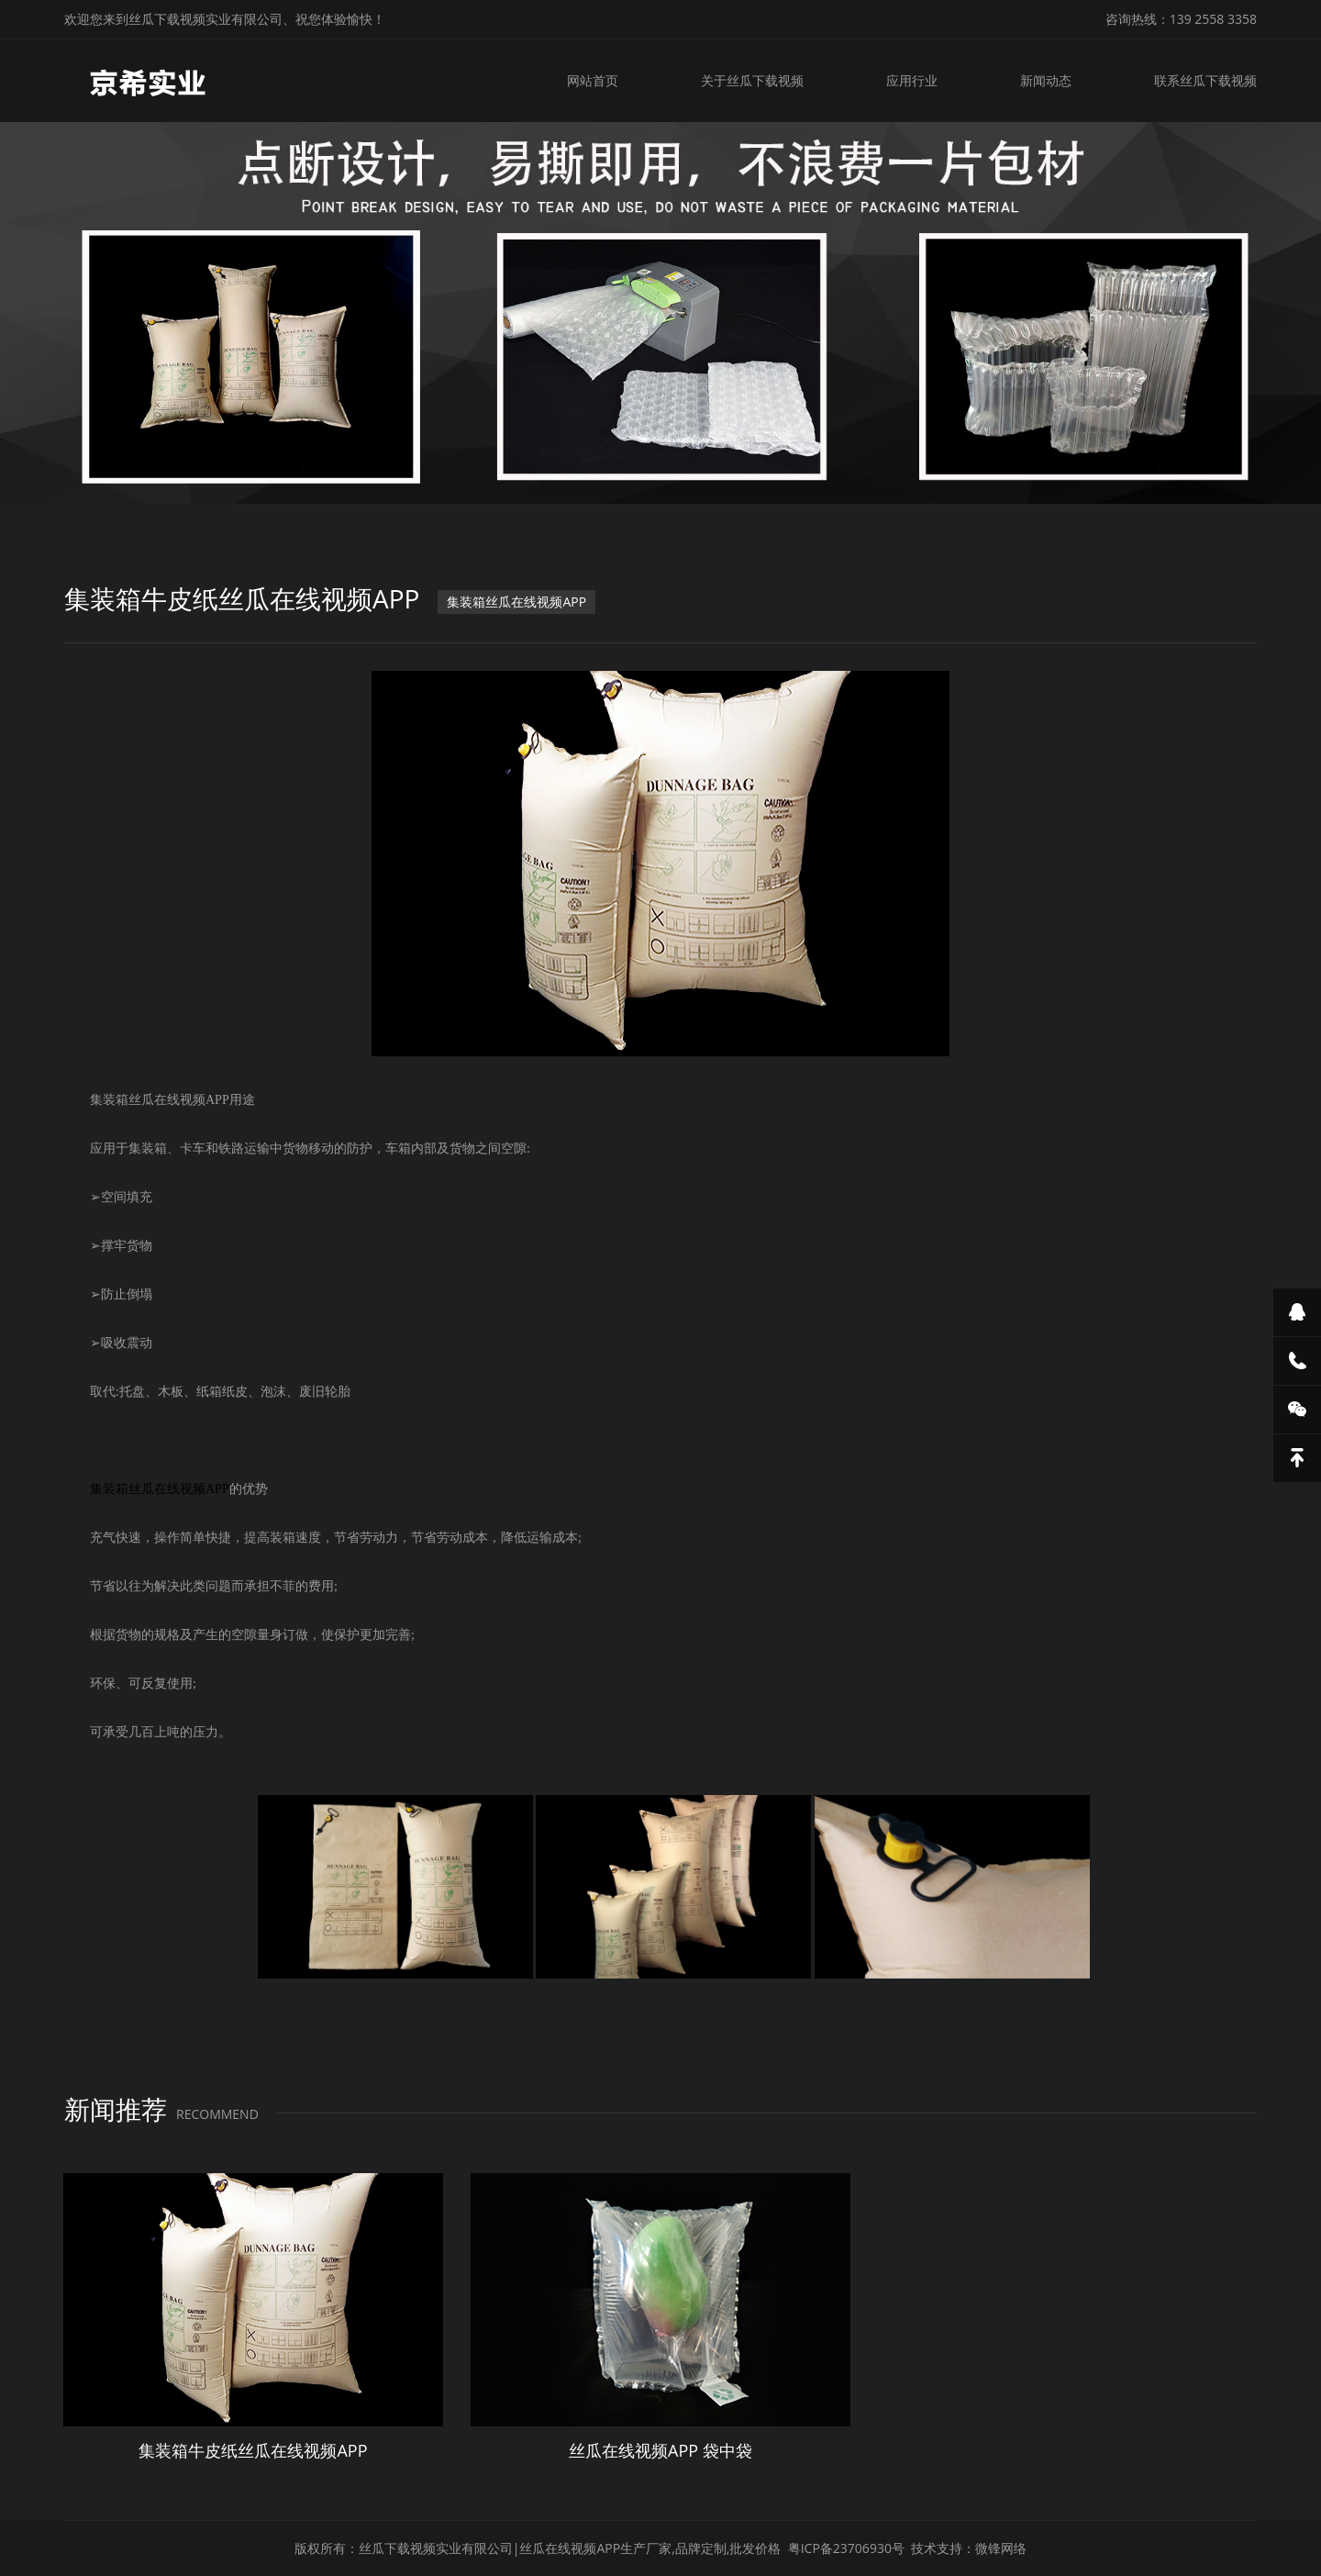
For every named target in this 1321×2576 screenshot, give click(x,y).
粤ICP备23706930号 (846, 2548)
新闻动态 (1045, 80)
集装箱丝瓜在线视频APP (516, 601)
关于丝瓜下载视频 (752, 80)
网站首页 (592, 80)
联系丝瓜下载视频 (1205, 80)
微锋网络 (1001, 2548)
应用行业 (912, 80)
